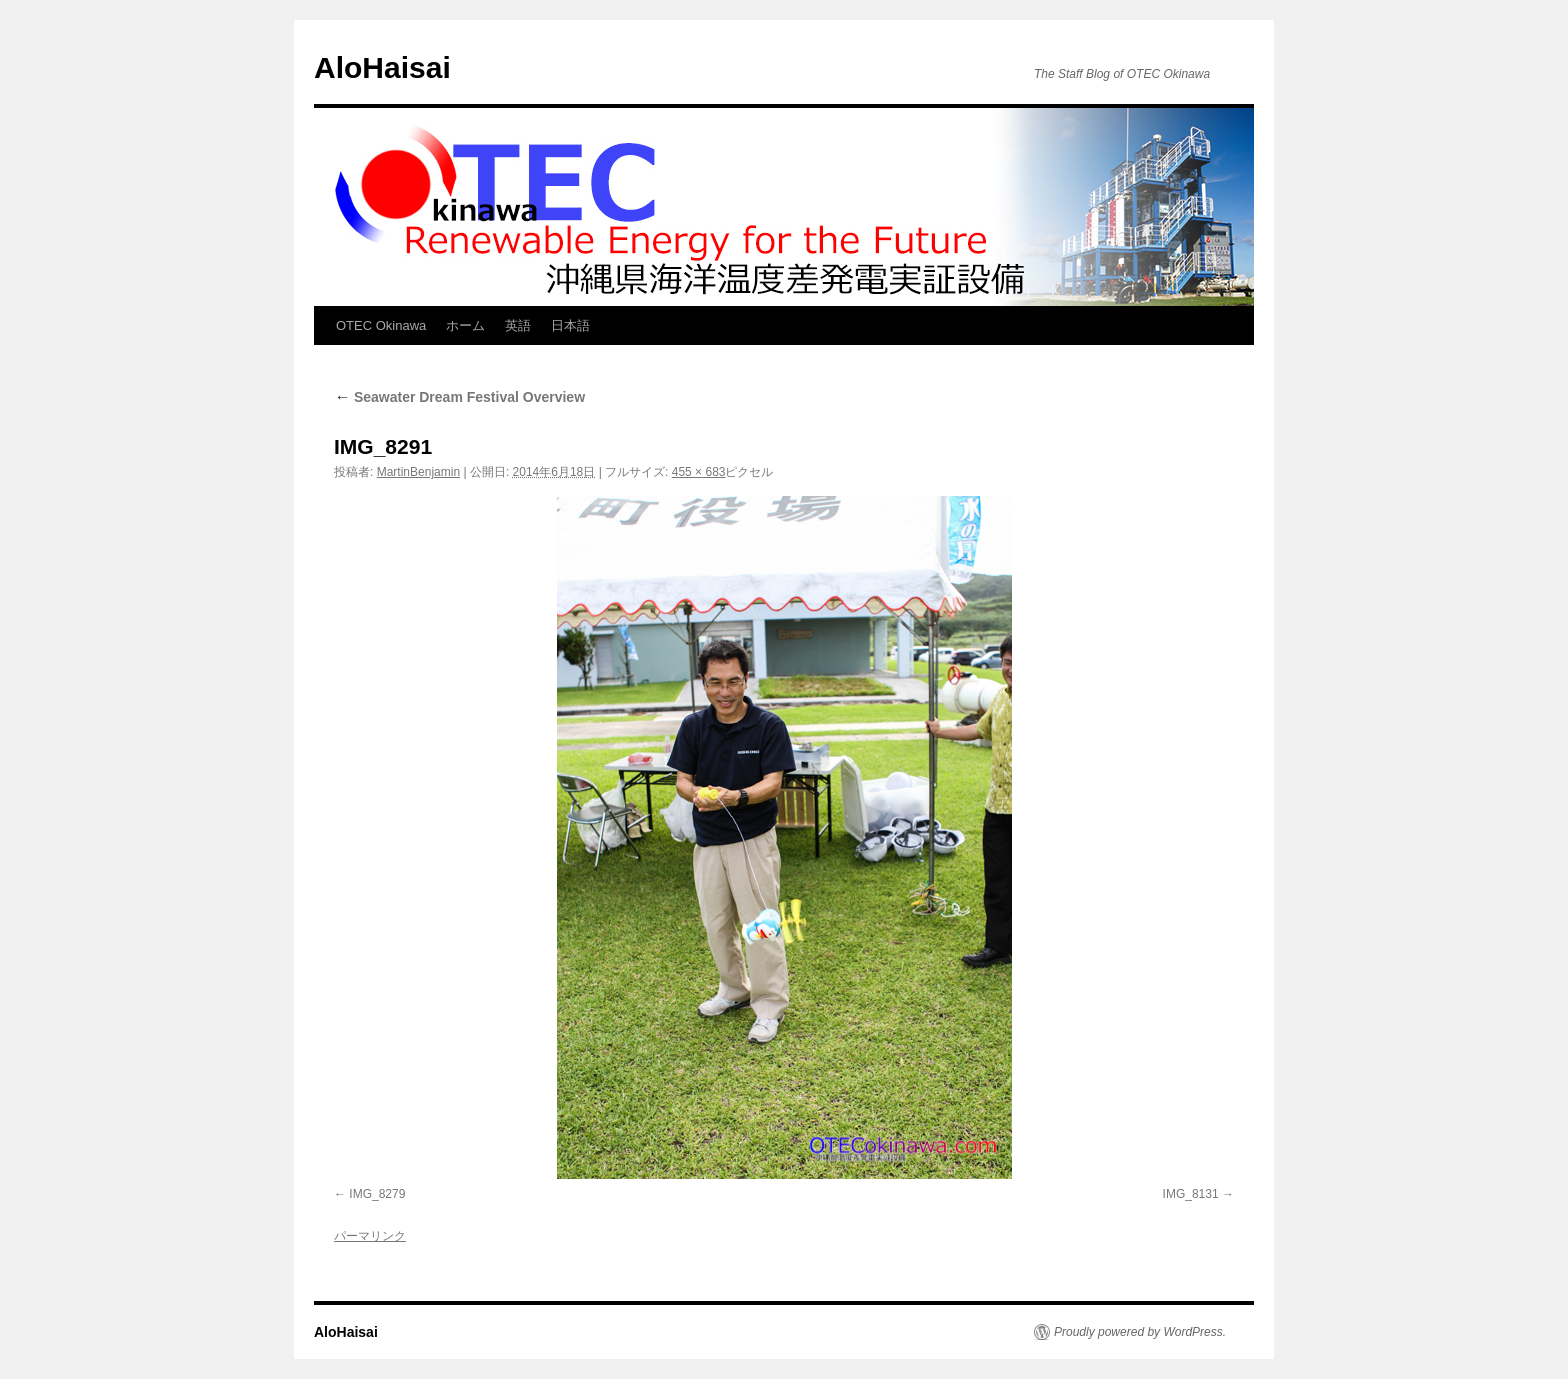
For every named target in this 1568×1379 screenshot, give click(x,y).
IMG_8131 (1191, 1194)
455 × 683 (699, 472)
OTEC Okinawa (381, 325)
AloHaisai (382, 67)
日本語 (570, 325)
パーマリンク (370, 1236)
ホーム (465, 325)
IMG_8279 (377, 1194)
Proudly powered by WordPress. (1140, 1332)
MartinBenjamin (418, 472)
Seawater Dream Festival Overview (459, 397)
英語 (518, 325)
